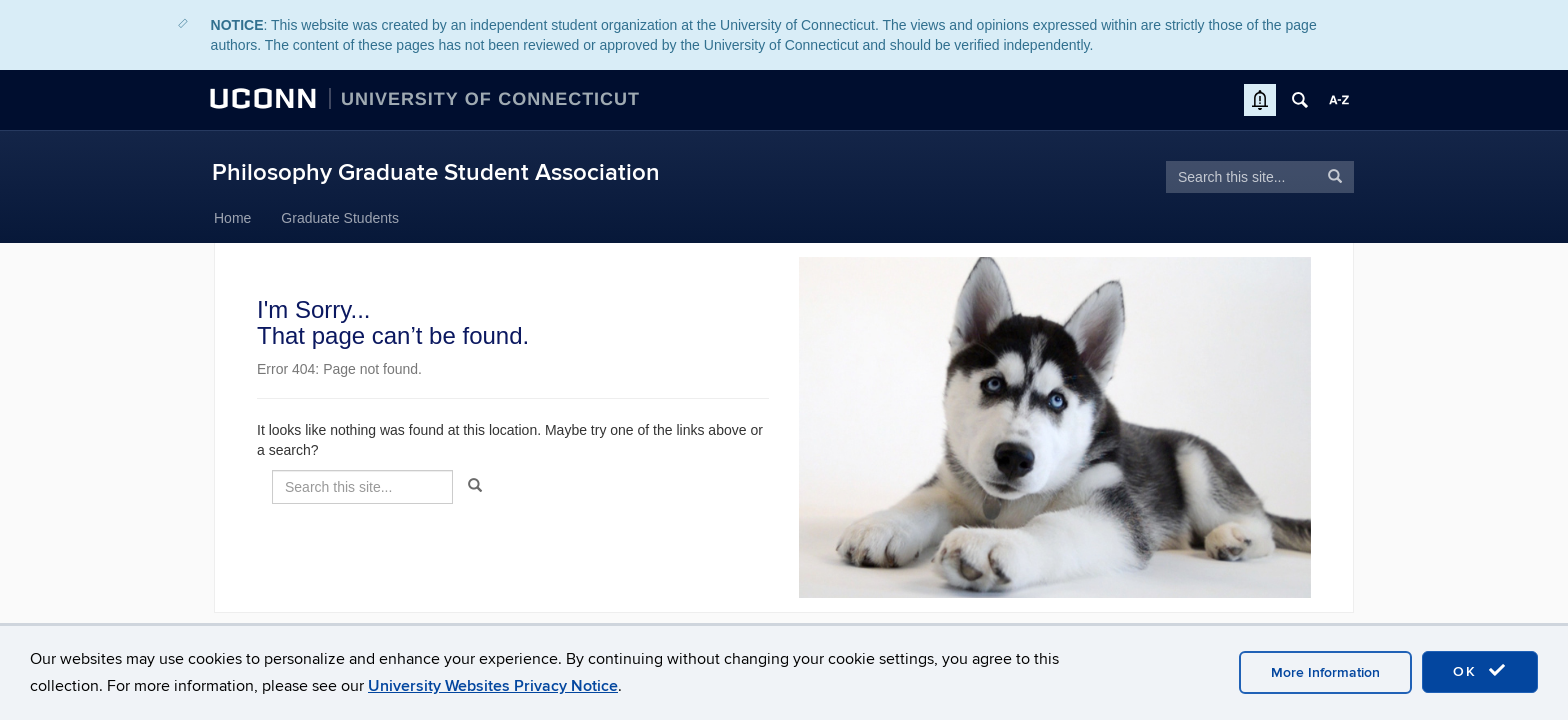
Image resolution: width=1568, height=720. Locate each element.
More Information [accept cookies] (1325, 672)
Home (232, 218)
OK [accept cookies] (1480, 671)
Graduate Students (340, 218)
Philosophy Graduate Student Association (436, 172)
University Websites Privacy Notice (493, 686)
